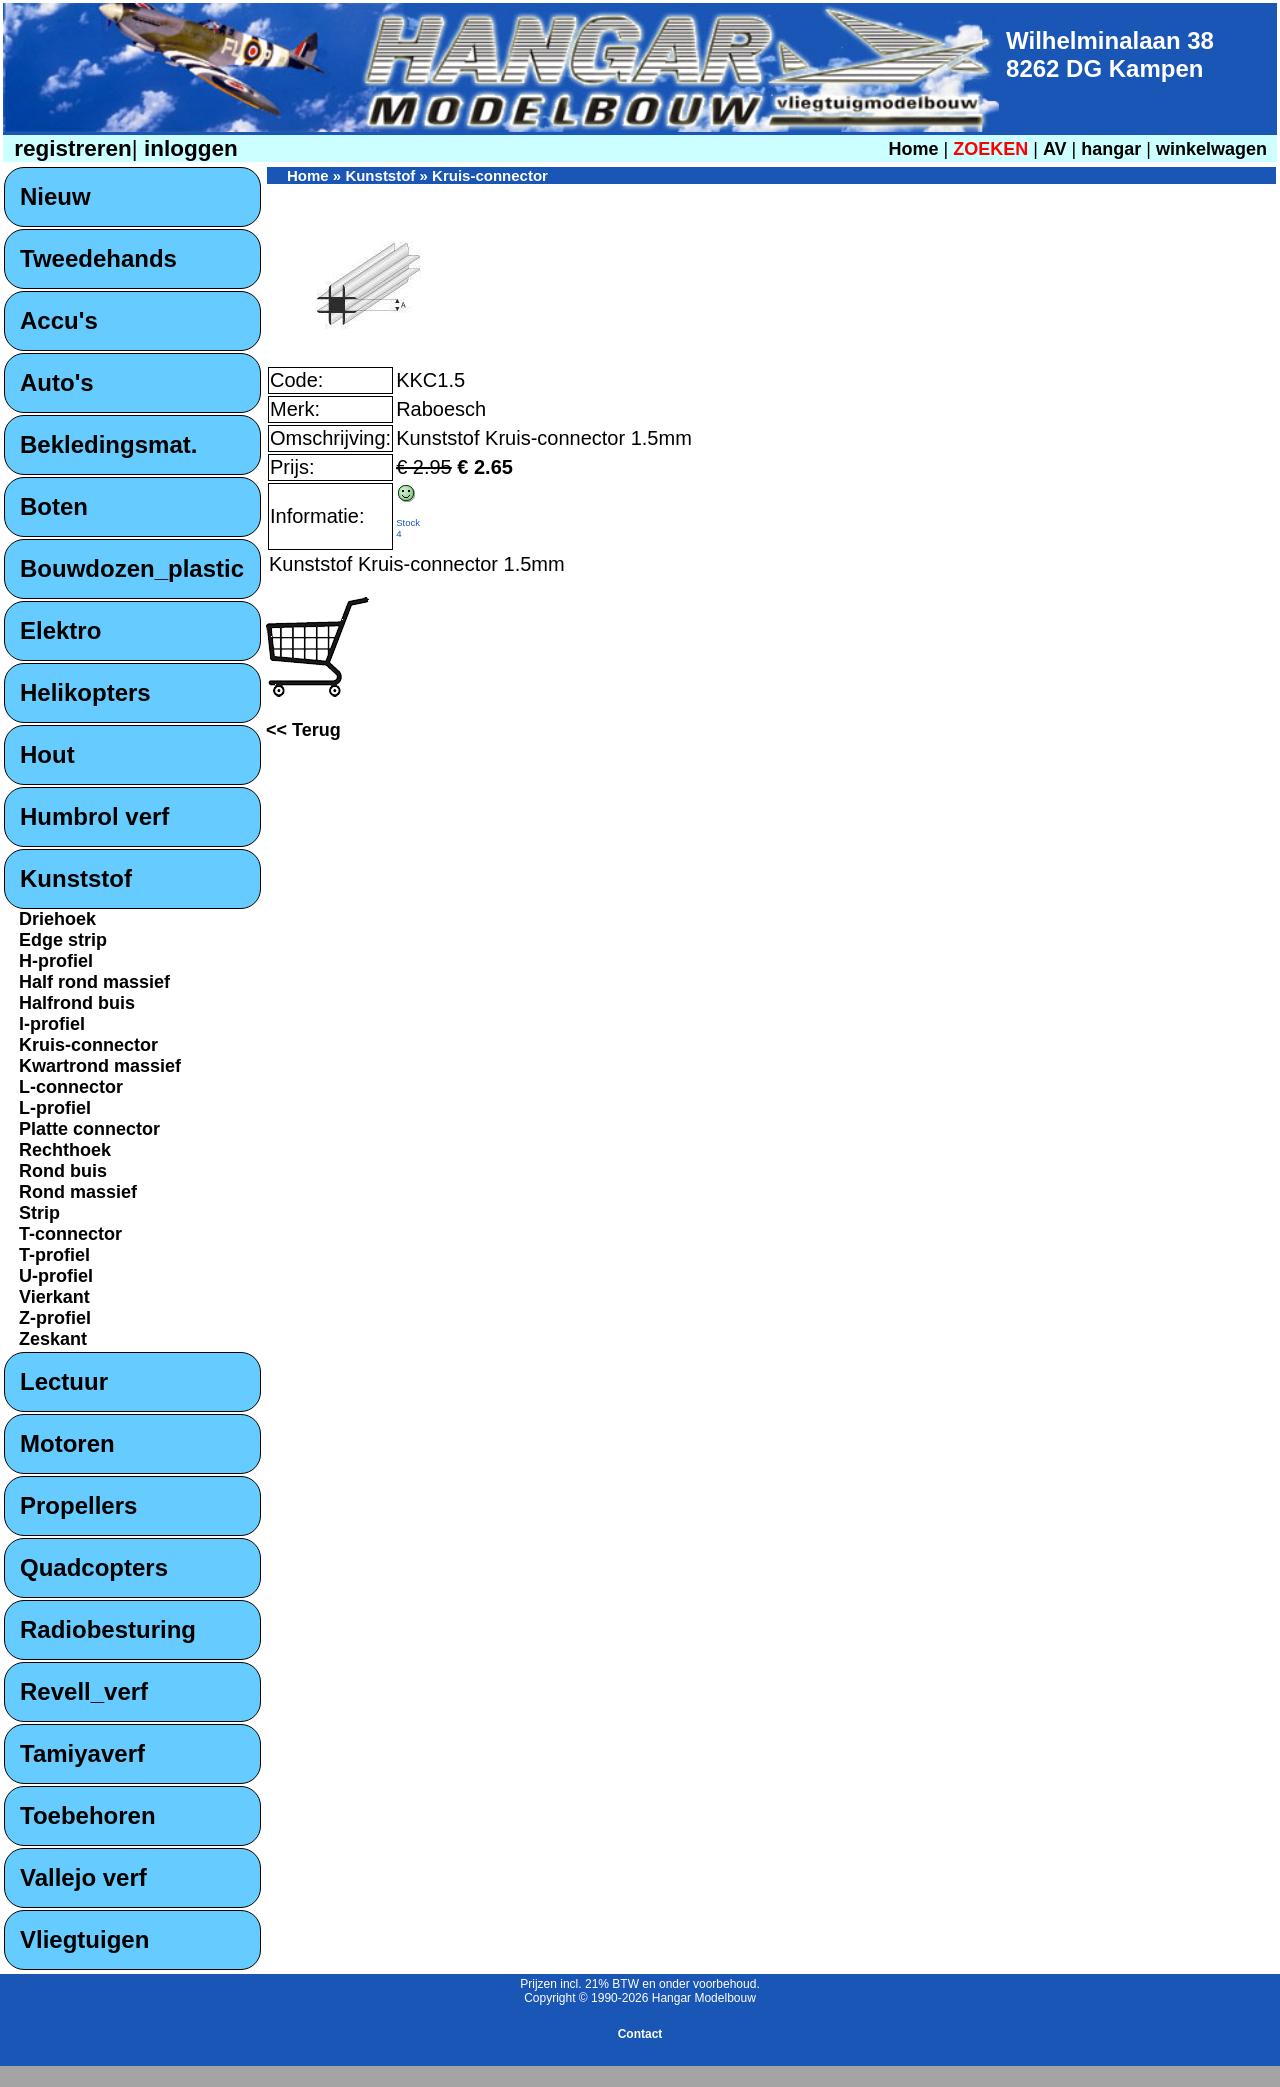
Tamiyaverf (82, 1753)
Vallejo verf (83, 1877)
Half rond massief (94, 982)
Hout (47, 754)
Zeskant (53, 1339)
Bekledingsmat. (108, 444)
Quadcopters (94, 1567)
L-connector (71, 1087)
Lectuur (64, 1381)
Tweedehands (98, 258)
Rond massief (78, 1192)
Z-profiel (55, 1318)
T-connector (70, 1234)
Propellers (78, 1505)
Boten (54, 506)
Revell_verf (84, 1691)
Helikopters (85, 692)
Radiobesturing (108, 1629)
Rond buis (63, 1171)
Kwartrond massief (100, 1066)
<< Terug (303, 730)
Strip (39, 1213)
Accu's (59, 320)
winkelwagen (1211, 149)
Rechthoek (65, 1150)
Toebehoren (88, 1815)
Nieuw (55, 196)
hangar (1111, 149)
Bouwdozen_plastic (132, 568)
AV (1057, 149)
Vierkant (54, 1297)
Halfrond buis (77, 1003)
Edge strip (63, 940)
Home (913, 149)
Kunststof (76, 878)
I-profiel (52, 1024)
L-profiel (55, 1108)
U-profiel (56, 1276)
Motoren (67, 1443)
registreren (70, 148)
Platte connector (89, 1129)
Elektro (60, 630)
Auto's (57, 382)
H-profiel (56, 961)
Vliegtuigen (84, 1939)
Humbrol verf (94, 816)
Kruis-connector (88, 1045)
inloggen (188, 148)
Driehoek (57, 919)
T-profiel (54, 1255)
